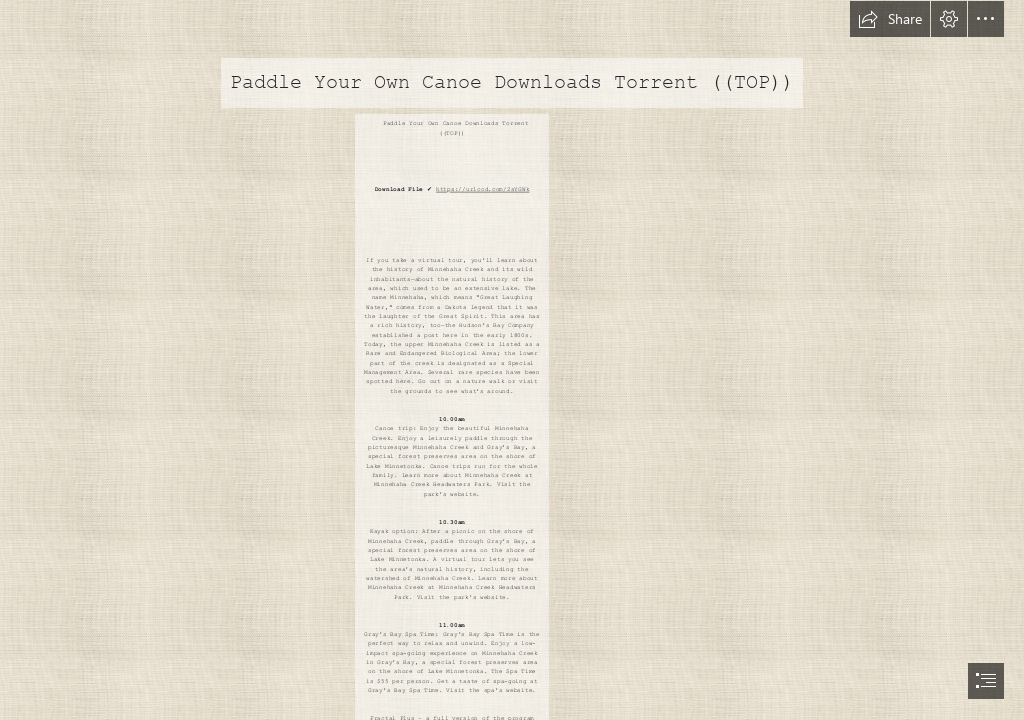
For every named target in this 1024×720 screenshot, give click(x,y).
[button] (890, 19)
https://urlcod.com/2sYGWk (482, 189)
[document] (512, 360)
